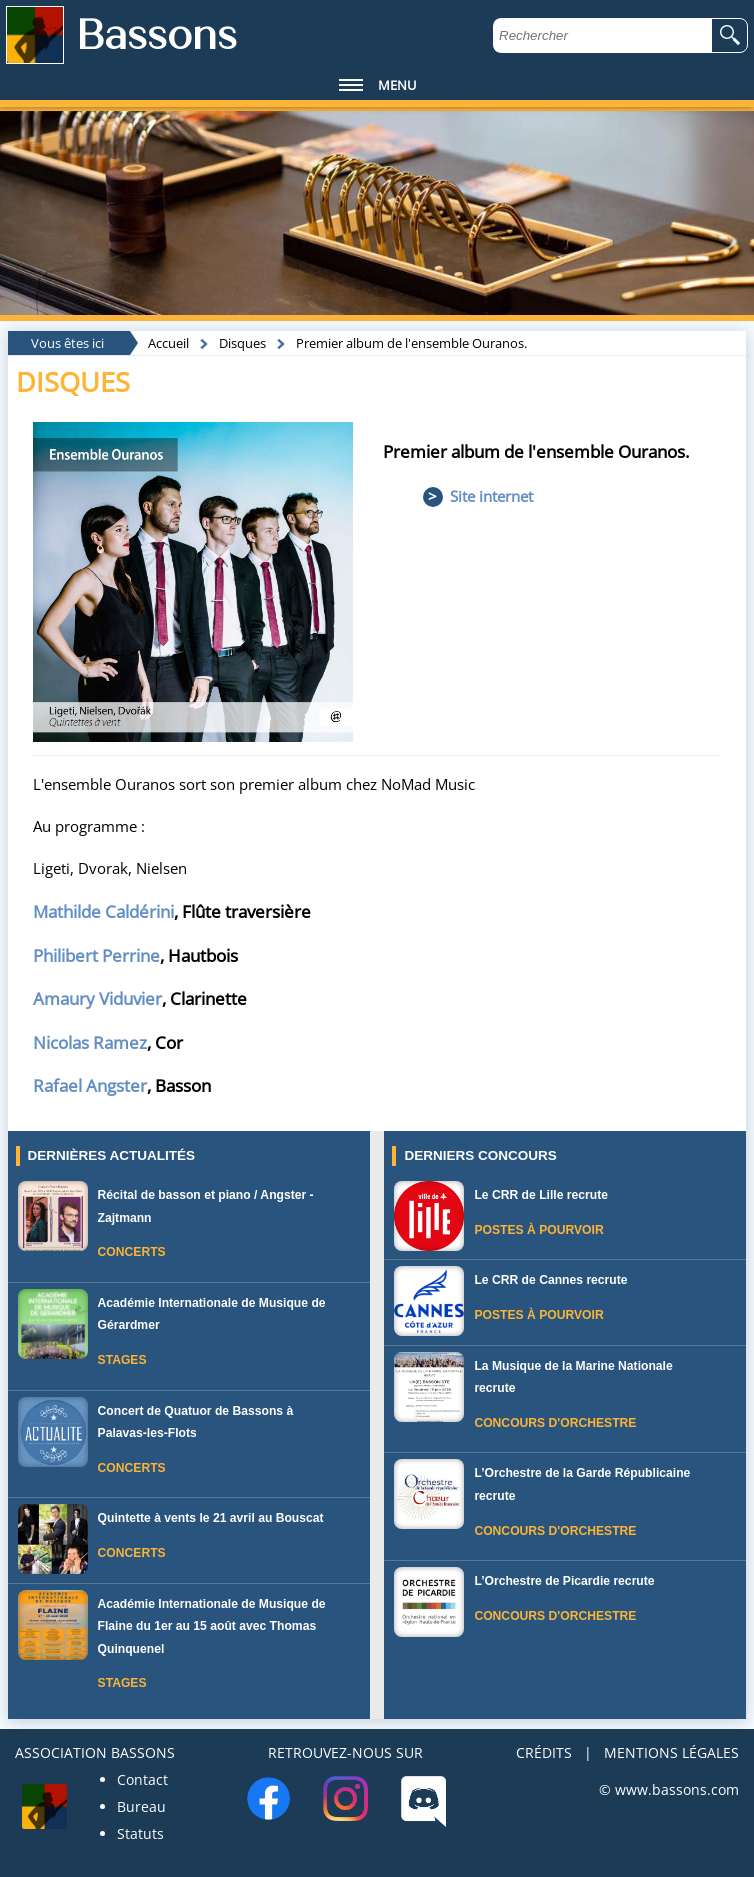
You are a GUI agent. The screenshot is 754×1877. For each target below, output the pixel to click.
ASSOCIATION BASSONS (95, 1752)
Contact (142, 1779)
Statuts (140, 1833)
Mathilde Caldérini (103, 911)
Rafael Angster (90, 1085)
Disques (242, 343)
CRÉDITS (544, 1752)
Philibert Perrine (96, 955)
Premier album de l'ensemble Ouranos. (411, 343)
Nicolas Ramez (90, 1042)
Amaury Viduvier (97, 998)
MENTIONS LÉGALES (671, 1752)
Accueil (168, 343)
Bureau (141, 1806)
